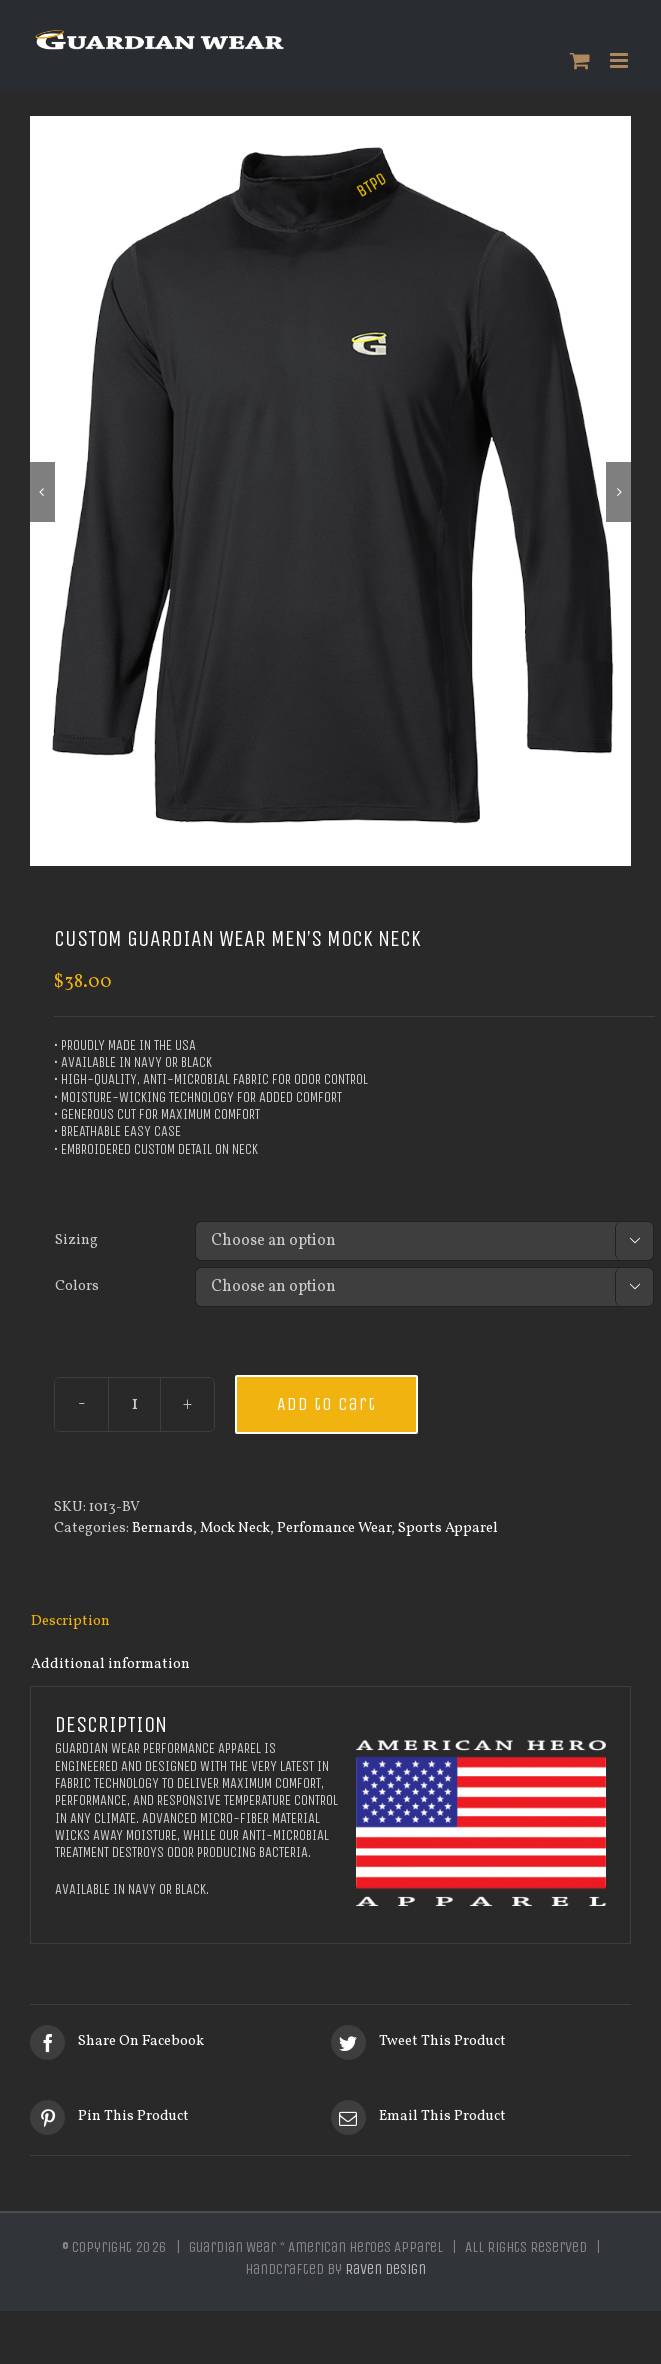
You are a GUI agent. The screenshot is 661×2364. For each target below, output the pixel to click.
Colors (77, 1290)
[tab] (330, 1626)
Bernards (162, 1532)
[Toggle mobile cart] (580, 60)
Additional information (110, 1668)
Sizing (76, 1244)
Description (70, 1625)
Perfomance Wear (334, 1532)
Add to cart (326, 1408)
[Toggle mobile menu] (620, 60)
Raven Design (385, 2273)
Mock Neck (235, 1532)
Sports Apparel (448, 1532)
